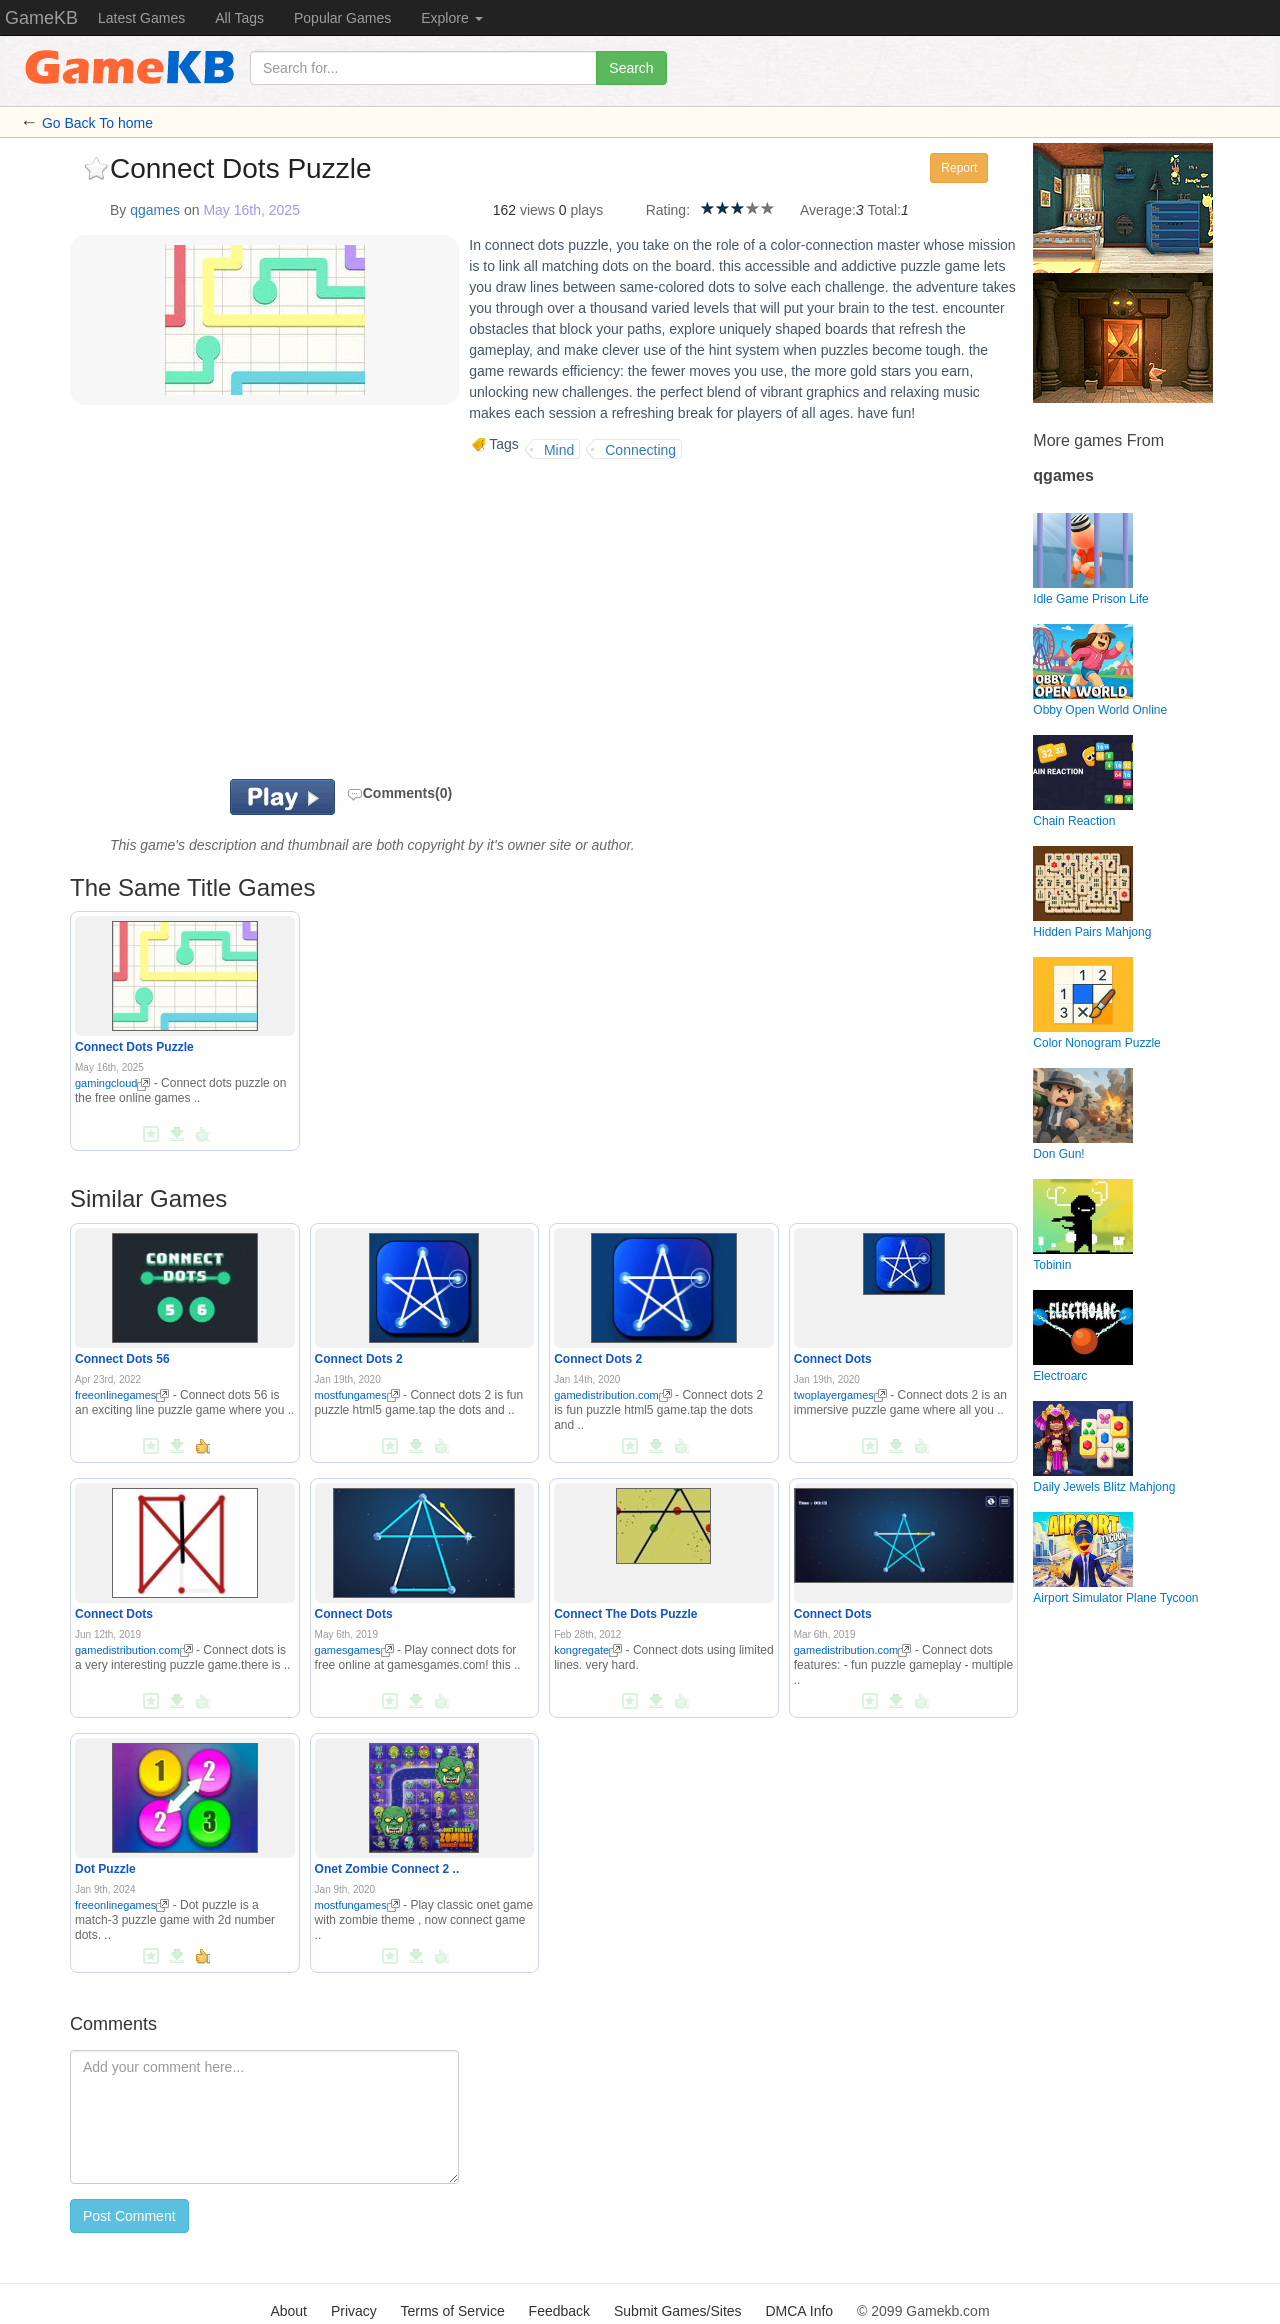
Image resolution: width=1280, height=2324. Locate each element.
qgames (155, 210)
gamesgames (354, 1650)
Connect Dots (833, 1359)
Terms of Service (452, 2311)
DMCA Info (799, 2311)
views (537, 210)
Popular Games (342, 18)
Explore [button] (451, 18)
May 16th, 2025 (251, 210)
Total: (884, 210)
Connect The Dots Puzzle (625, 1614)
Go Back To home (97, 123)
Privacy (354, 2311)
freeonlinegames (122, 1395)
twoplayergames (840, 1395)
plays (586, 210)
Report (959, 168)
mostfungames (357, 1395)
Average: (828, 210)
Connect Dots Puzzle (134, 1047)
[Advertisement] (318, 619)
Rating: (668, 210)
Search (631, 68)
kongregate (588, 1650)
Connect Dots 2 (359, 1359)
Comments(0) (399, 793)
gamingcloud (112, 1083)
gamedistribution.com (613, 1395)
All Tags (239, 18)
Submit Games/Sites (678, 2311)
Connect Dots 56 (122, 1359)
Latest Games (141, 18)
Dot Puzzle (105, 1869)
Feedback (559, 2311)
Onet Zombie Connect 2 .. (387, 1869)
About (288, 2311)
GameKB (41, 18)
